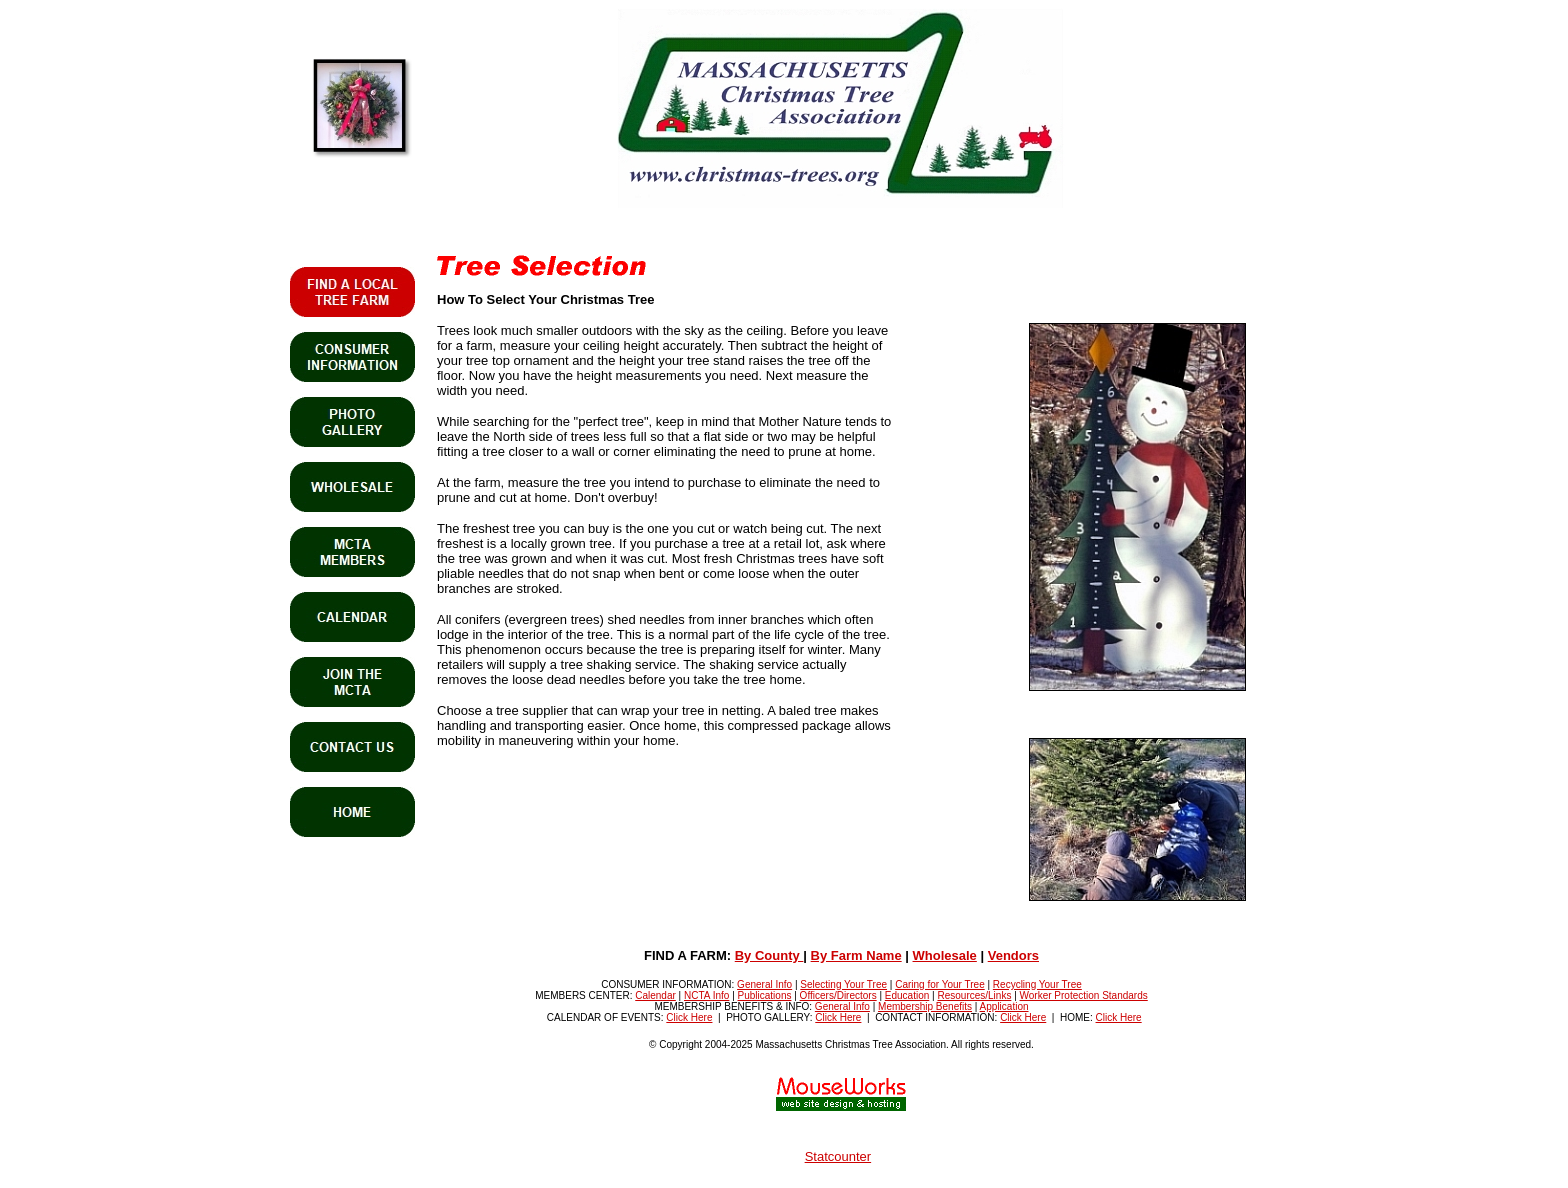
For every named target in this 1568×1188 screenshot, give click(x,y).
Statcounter (838, 1156)
